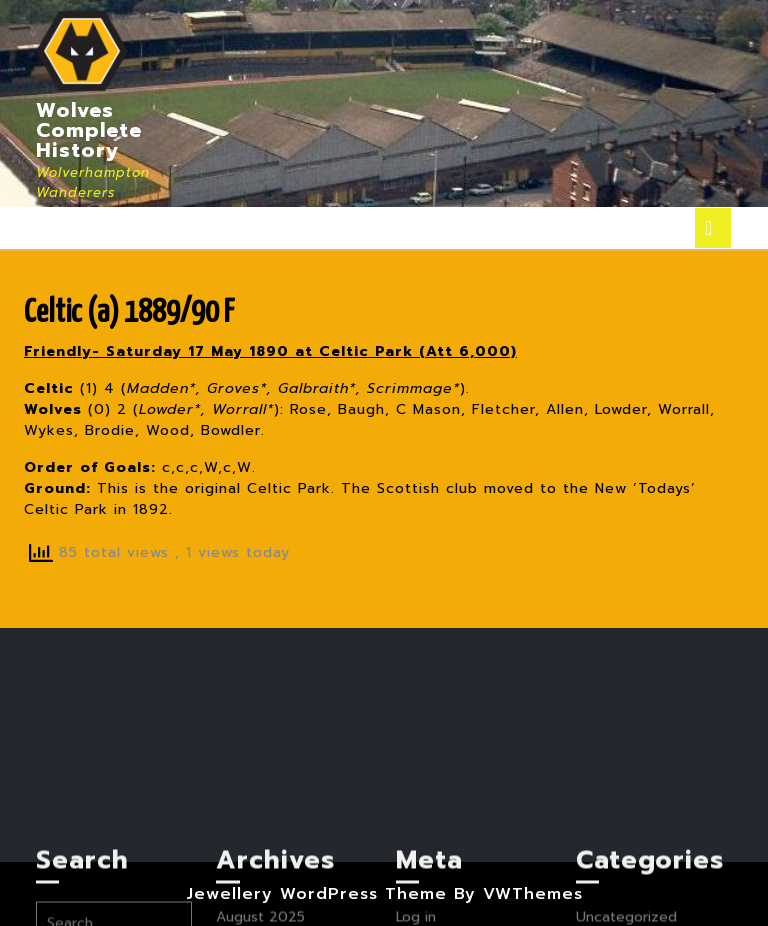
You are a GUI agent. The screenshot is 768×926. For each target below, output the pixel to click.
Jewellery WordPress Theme (316, 894)
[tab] (713, 228)
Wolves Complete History (89, 130)
